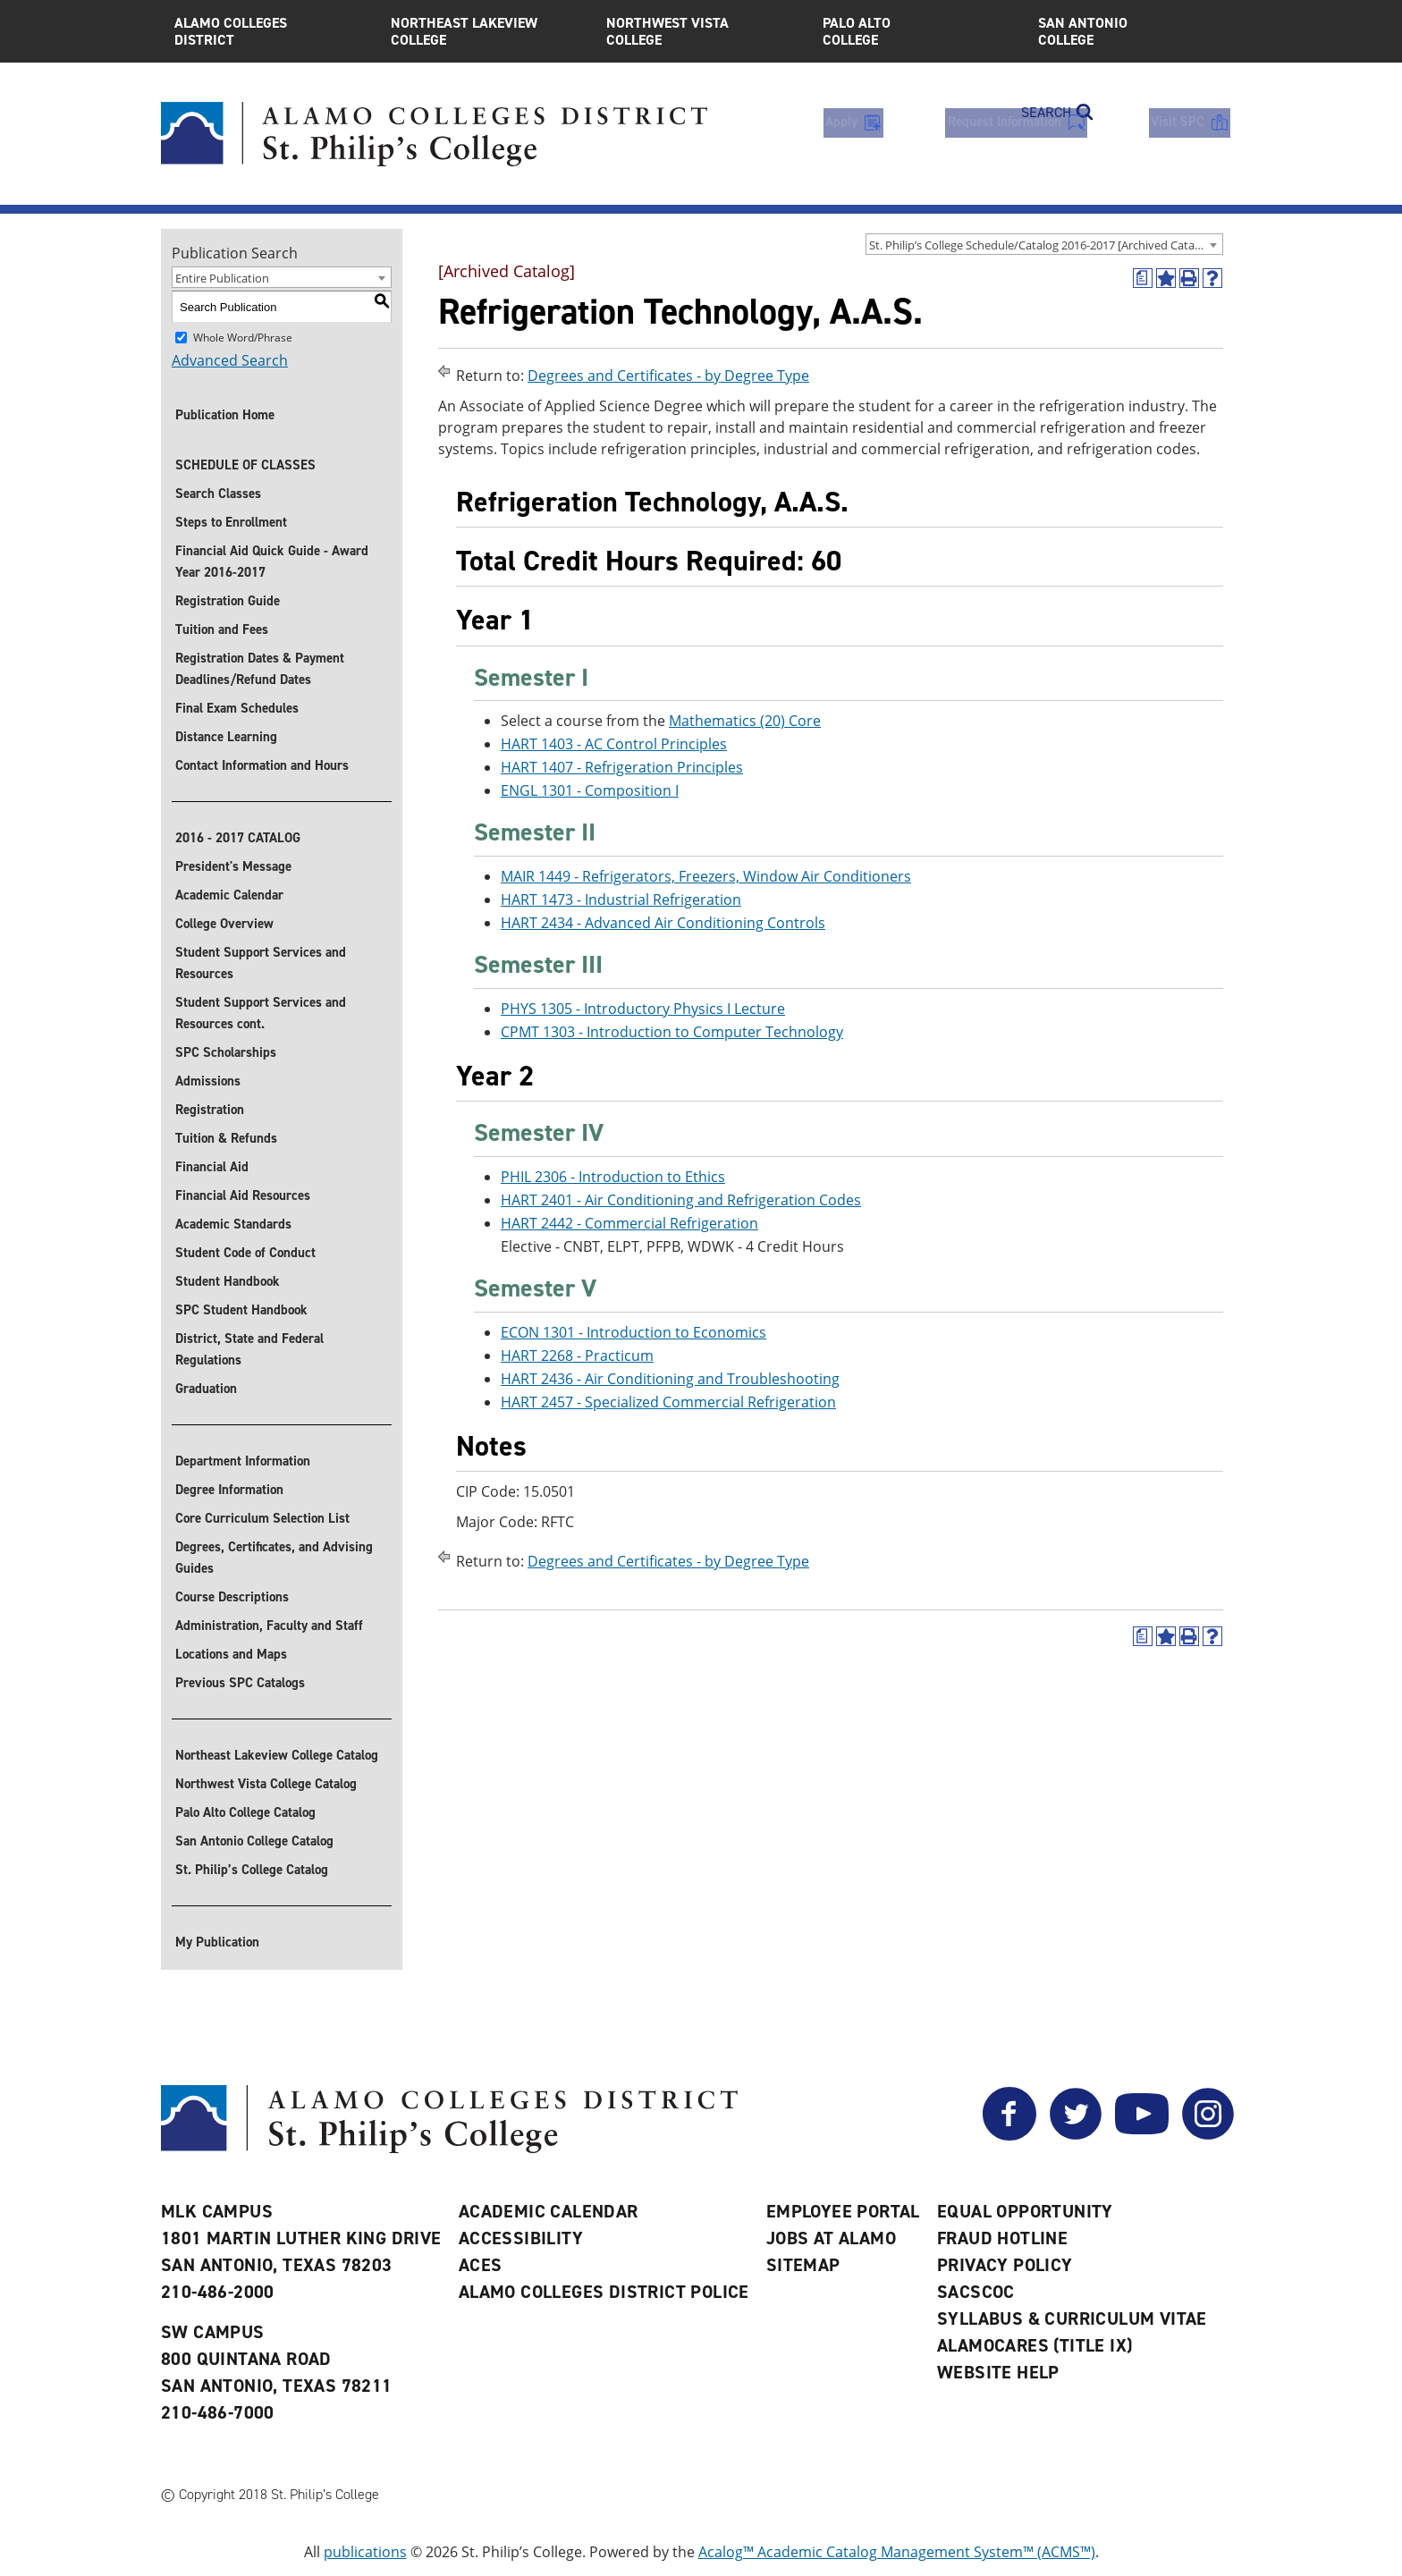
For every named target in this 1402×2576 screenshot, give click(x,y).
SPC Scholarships (225, 1052)
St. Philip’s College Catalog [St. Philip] (251, 1870)
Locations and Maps (231, 1654)
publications (365, 2552)
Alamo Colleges (269, 31)
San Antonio (1133, 31)
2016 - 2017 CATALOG (237, 838)
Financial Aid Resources (242, 1195)
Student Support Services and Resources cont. (260, 1013)
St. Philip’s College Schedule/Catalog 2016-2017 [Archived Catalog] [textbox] (1041, 245)
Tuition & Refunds (226, 1138)
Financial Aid (212, 1167)
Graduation (206, 1389)
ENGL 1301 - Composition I (590, 791)
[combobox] (1044, 244)
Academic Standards (233, 1224)
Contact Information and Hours (262, 765)
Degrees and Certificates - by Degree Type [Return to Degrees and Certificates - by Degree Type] (668, 375)
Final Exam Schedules (237, 708)
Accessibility (521, 2238)
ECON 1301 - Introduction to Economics (633, 1332)
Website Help (998, 2372)
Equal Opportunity (1025, 2211)
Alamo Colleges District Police (604, 2291)
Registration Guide (227, 601)
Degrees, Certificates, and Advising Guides (274, 1557)
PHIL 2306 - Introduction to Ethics (613, 1177)
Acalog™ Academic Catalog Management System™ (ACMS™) (896, 2552)
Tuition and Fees (221, 629)
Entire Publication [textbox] (222, 278)
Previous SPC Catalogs (240, 1683)
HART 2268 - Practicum (577, 1355)
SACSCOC (976, 2291)
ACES (481, 2264)
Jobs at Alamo (831, 2238)
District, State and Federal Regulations (249, 1349)
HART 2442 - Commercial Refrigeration (629, 1223)
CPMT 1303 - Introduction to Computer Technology (672, 1032)
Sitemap (803, 2264)
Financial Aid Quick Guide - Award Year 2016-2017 (271, 561)
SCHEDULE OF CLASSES (245, 465)
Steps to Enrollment (231, 522)
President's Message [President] (233, 866)
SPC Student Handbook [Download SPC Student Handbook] (241, 1310)
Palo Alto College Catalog (245, 1812)
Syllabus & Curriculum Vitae (1072, 2318)
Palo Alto (917, 31)
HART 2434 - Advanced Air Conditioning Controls (663, 923)
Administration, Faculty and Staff (269, 1625)
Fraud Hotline (1002, 2238)
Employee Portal (843, 2211)
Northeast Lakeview (485, 31)
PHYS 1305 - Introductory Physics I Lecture (643, 1008)
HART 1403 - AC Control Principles (614, 745)
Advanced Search (230, 360)
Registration (209, 1110)
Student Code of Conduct (245, 1253)
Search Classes (218, 494)
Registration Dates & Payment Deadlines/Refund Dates (259, 668)
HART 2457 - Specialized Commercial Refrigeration (668, 1402)
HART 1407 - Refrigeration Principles (622, 768)
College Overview (224, 924)
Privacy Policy (1005, 2264)
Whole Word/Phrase (242, 337)
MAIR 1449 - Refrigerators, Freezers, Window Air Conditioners (706, 876)
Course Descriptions (232, 1597)
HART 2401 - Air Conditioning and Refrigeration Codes (681, 1200)
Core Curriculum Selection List (262, 1518)
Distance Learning (226, 737)
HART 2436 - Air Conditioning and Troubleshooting (670, 1379)
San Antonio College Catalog (254, 1841)
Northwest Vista (701, 31)
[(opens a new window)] (1143, 278)
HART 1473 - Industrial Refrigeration (621, 899)
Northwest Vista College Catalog (266, 1784)
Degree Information (229, 1490)
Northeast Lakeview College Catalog (276, 1755)
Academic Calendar (229, 895)
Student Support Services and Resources (260, 963)
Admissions (208, 1081)
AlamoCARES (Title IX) (1034, 2345)
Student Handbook (227, 1281)
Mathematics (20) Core (745, 721)
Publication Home (224, 415)
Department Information (242, 1461)
